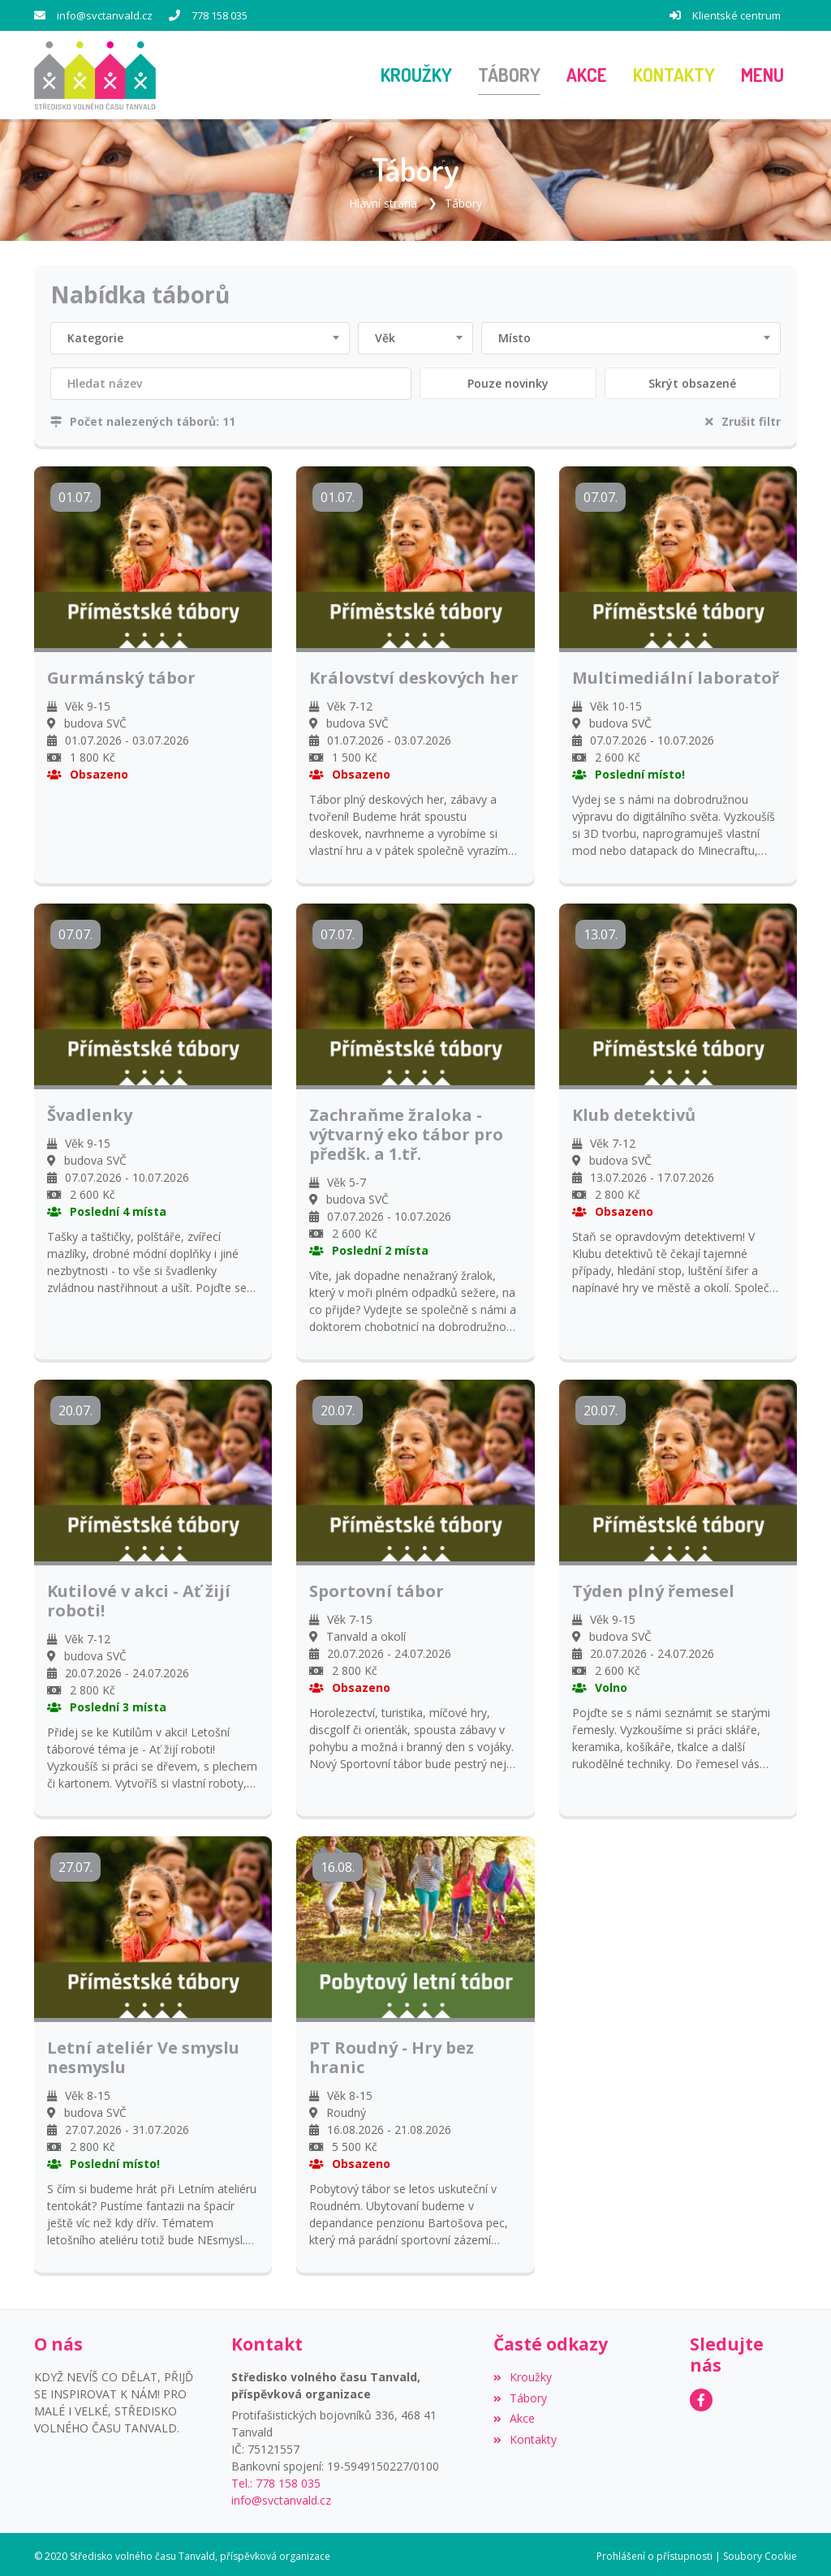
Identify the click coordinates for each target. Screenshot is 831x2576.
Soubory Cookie (760, 2552)
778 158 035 (220, 15)
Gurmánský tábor (121, 675)
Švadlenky (89, 1112)
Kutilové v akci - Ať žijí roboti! (138, 1597)
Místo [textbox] (514, 334)
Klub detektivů (633, 1112)
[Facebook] (701, 2396)
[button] (762, 74)
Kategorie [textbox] (95, 334)
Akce (514, 2415)
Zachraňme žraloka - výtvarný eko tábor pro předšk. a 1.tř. (406, 1131)
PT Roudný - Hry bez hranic (391, 2054)
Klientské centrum (736, 15)
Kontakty (525, 2436)
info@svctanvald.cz (105, 15)
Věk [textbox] (385, 334)
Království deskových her (414, 675)
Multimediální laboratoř (675, 675)
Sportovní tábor (376, 1588)
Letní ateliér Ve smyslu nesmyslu (143, 2054)
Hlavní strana (383, 199)
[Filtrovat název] (230, 380)
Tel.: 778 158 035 (276, 2479)
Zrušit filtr (743, 418)
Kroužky (522, 2373)
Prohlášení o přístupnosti (654, 2552)
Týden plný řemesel (653, 1588)
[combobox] (200, 335)
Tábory (463, 199)
